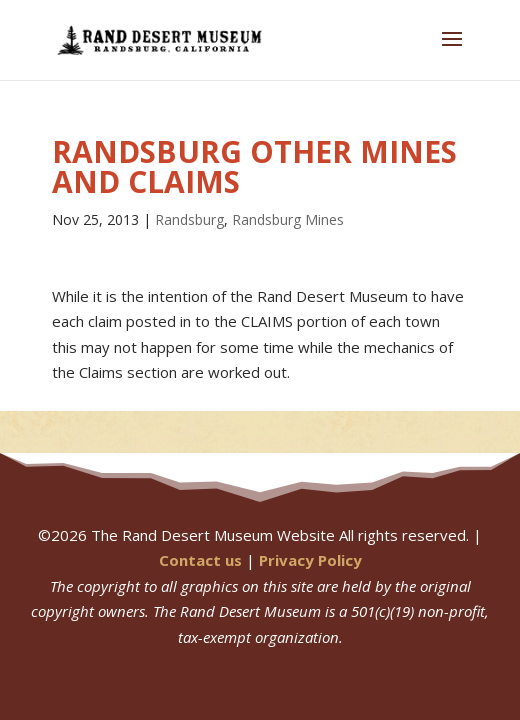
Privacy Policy (310, 560)
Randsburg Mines (288, 219)
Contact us (200, 560)
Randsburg (189, 219)
